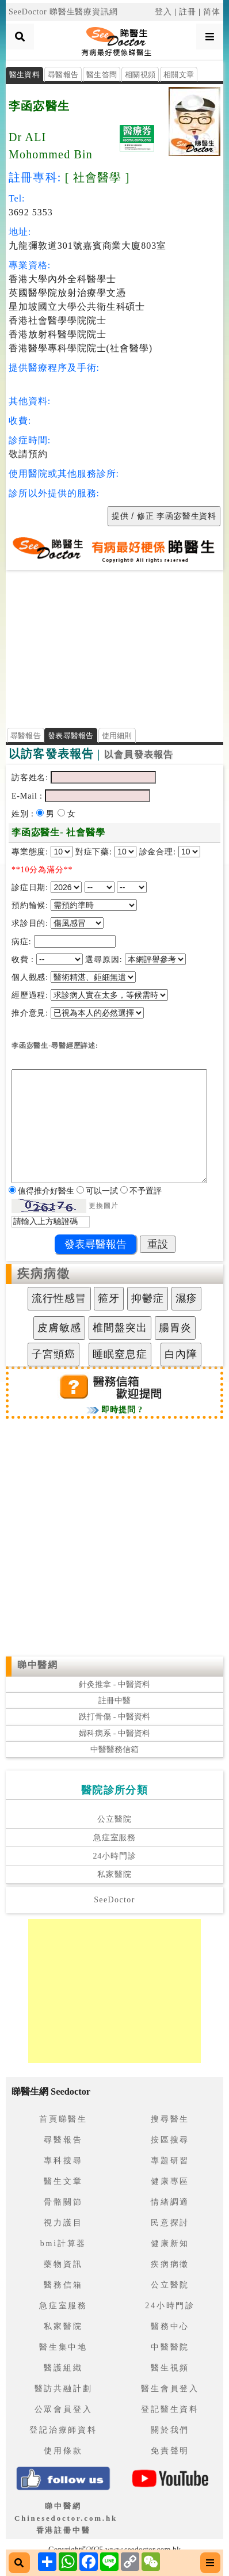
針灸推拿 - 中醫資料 (114, 1684)
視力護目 (63, 2222)
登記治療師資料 (63, 2430)
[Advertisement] (114, 645)
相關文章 (178, 74)
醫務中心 (170, 2326)
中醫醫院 (170, 2347)
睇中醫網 (37, 1665)
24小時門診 (114, 1856)
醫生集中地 (63, 2347)
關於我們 (170, 2430)
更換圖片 (103, 1206)
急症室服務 (114, 1837)
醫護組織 (63, 2368)
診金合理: (157, 852)
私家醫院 (114, 1874)
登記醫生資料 (170, 2409)
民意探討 (170, 2222)
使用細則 (117, 735)
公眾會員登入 (64, 2409)
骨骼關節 (63, 2202)
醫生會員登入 (170, 2388)
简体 (211, 11)
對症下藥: (93, 852)
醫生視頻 (170, 2368)
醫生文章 (63, 2181)
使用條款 (63, 2450)
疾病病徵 (43, 1274)
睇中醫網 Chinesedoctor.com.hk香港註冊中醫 (65, 2518)
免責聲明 (170, 2450)
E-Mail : (28, 796)
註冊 (187, 11)
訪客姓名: (30, 777)
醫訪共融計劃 (64, 2388)
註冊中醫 (114, 1700)
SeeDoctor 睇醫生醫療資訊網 (63, 11)
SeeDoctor (114, 1899)
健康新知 (170, 2243)
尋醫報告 (63, 74)
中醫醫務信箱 (114, 1749)
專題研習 (170, 2160)
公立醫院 (114, 1819)
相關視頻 (140, 74)
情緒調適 (170, 2202)
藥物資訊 (63, 2264)
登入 (163, 11)
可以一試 (103, 1191)
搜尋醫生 (170, 2119)
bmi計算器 (63, 2243)
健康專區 (170, 2181)
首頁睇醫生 (63, 2119)
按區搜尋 (170, 2140)
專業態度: (31, 852)
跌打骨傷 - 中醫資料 (114, 1716)
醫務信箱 (63, 2285)
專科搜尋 (63, 2160)
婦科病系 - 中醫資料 (114, 1733)
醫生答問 (101, 74)
